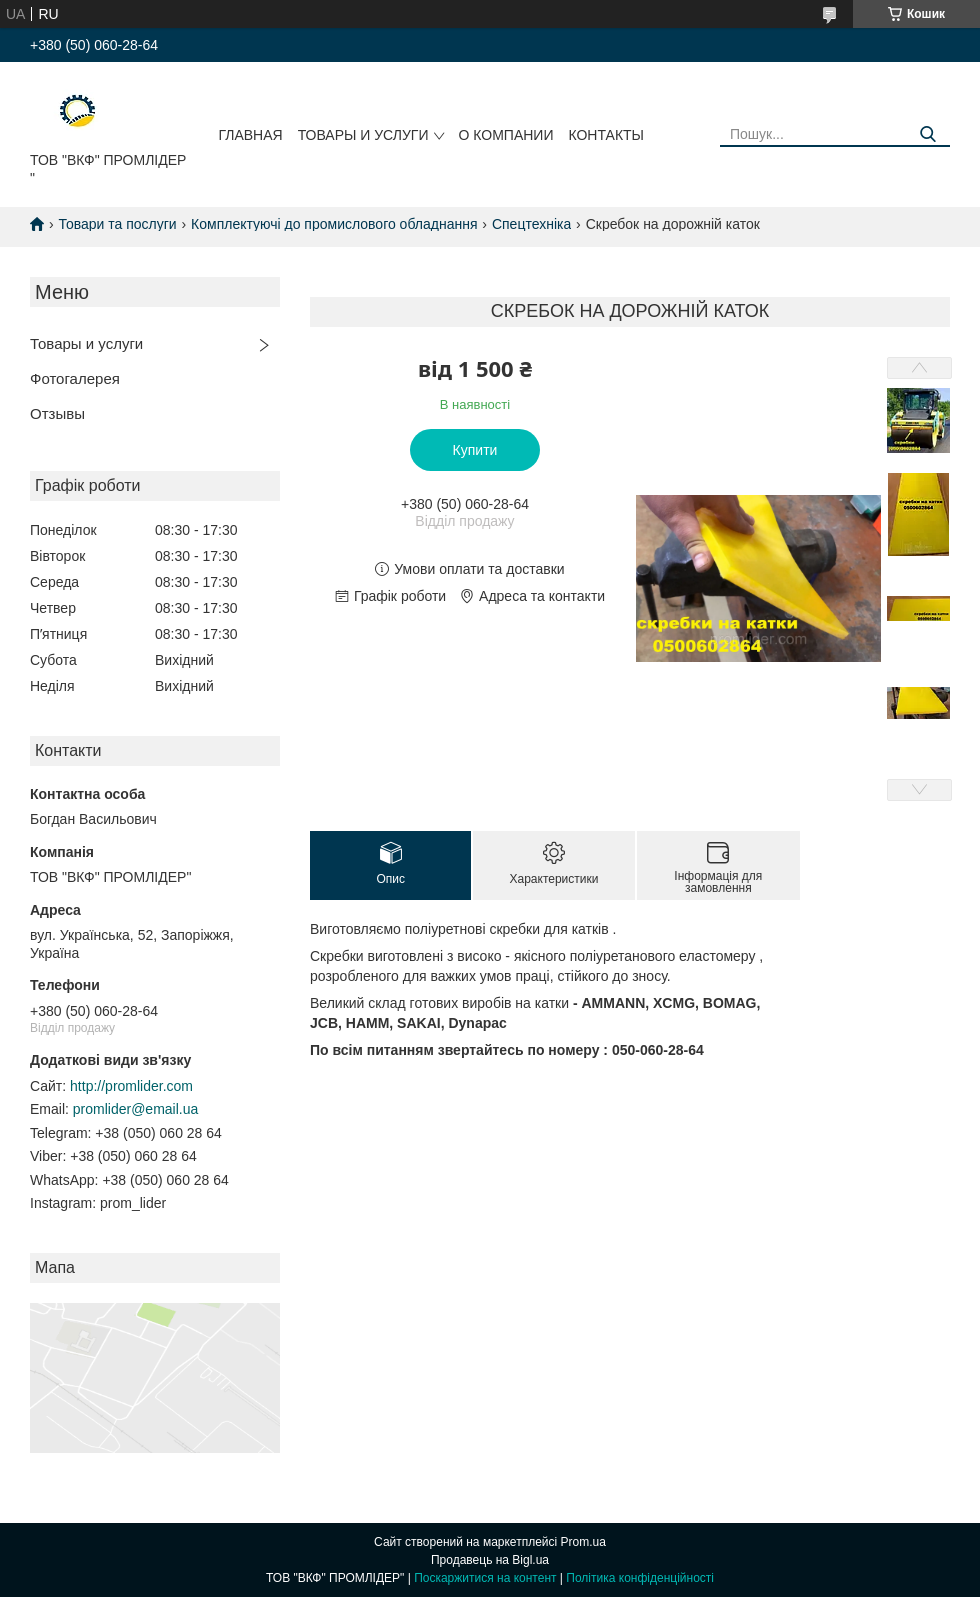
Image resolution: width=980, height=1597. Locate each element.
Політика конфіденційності (640, 1578)
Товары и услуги (363, 135)
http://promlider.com (131, 1086)
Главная (250, 135)
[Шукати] (927, 134)
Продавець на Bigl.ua (490, 1560)
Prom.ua (583, 1542)
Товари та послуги (117, 224)
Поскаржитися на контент (485, 1578)
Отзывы (57, 413)
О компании (506, 135)
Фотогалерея (75, 378)
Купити (475, 450)
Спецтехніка (531, 224)
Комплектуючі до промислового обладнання (334, 224)
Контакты (606, 135)
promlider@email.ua (135, 1109)
